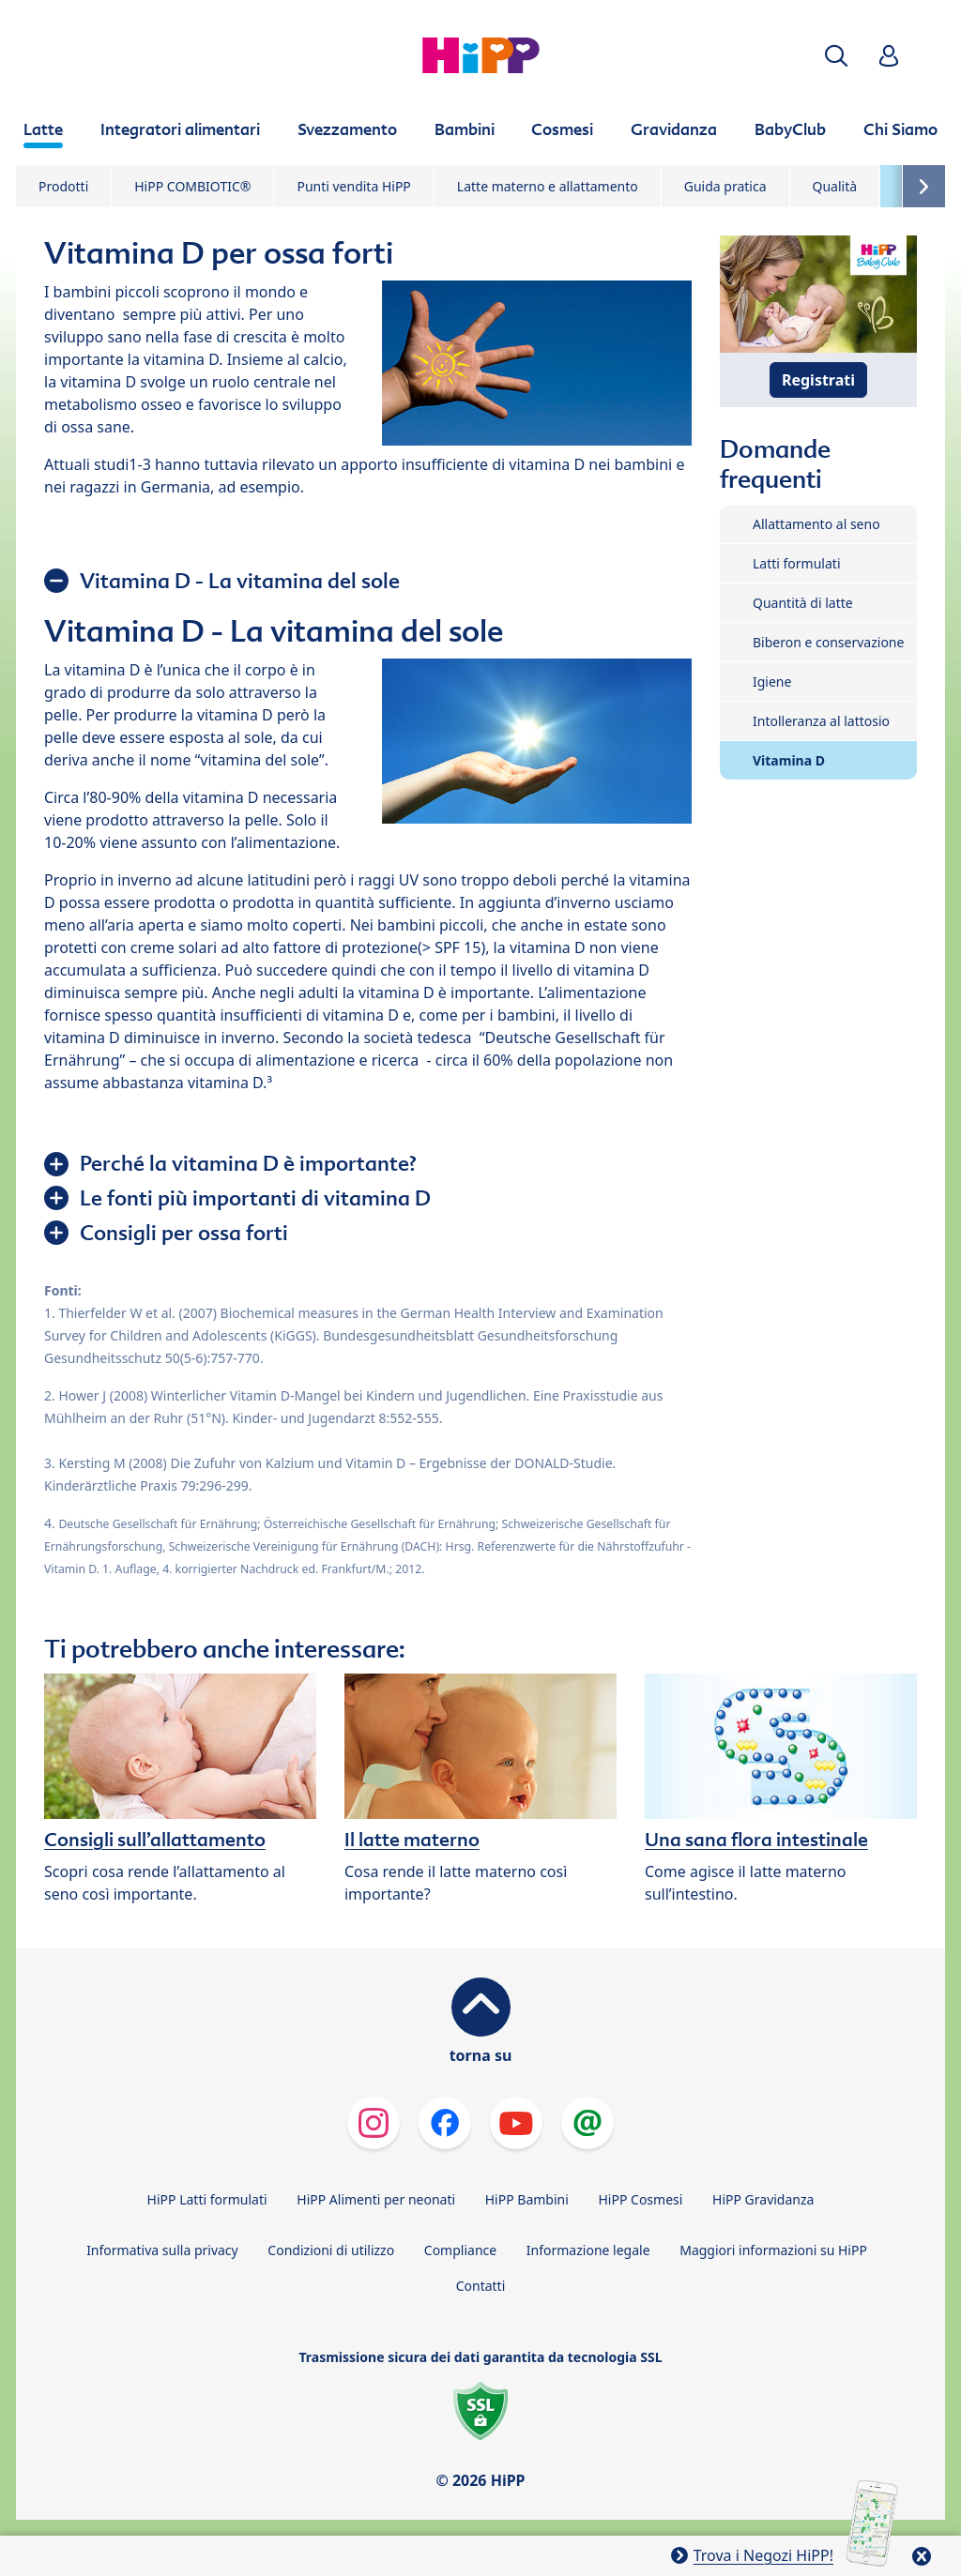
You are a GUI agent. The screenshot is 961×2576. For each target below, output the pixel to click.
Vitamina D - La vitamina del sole (240, 581)
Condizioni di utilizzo (330, 2250)
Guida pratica (725, 186)
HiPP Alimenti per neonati (376, 2199)
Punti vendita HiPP (353, 186)
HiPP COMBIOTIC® (192, 186)
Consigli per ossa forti (184, 1233)
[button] (836, 55)
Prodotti (63, 186)
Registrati (818, 380)
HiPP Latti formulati (207, 2199)
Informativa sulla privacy (162, 2250)
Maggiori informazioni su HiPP (773, 2250)
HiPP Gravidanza (763, 2199)
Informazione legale (588, 2250)
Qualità (835, 186)
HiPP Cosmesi (640, 2199)
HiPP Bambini (527, 2199)
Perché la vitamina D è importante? (248, 1163)
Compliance (460, 2250)
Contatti (481, 2286)
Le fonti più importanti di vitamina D (255, 1198)
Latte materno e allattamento (547, 186)
